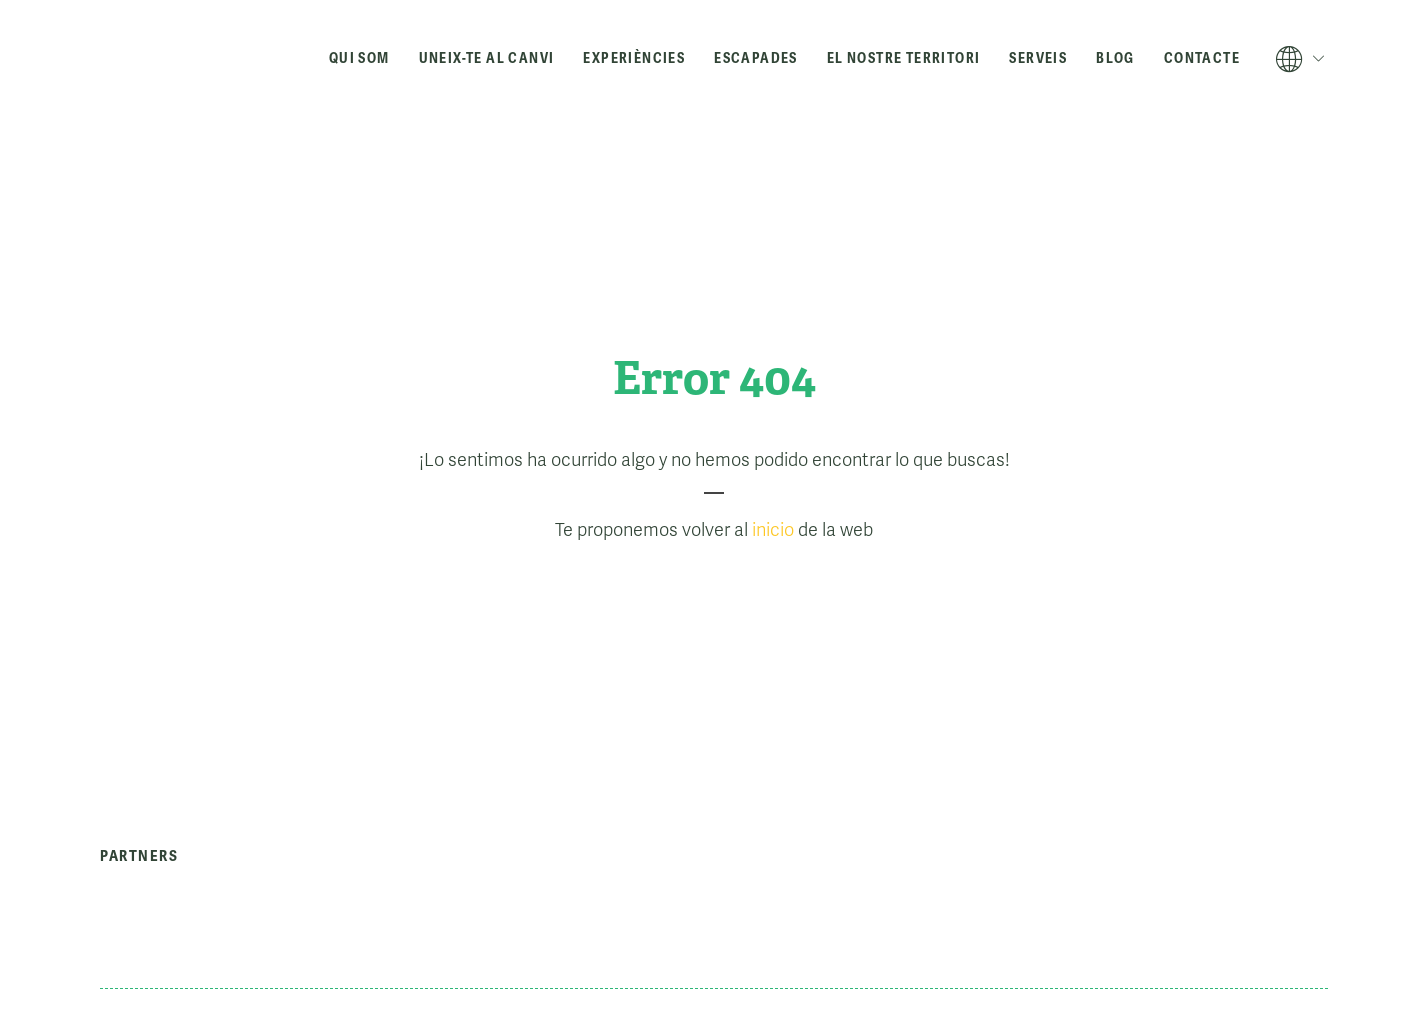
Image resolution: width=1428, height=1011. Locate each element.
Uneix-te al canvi (487, 58)
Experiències (634, 58)
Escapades (756, 58)
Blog (1115, 58)
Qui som (359, 58)
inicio (773, 530)
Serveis (1038, 58)
